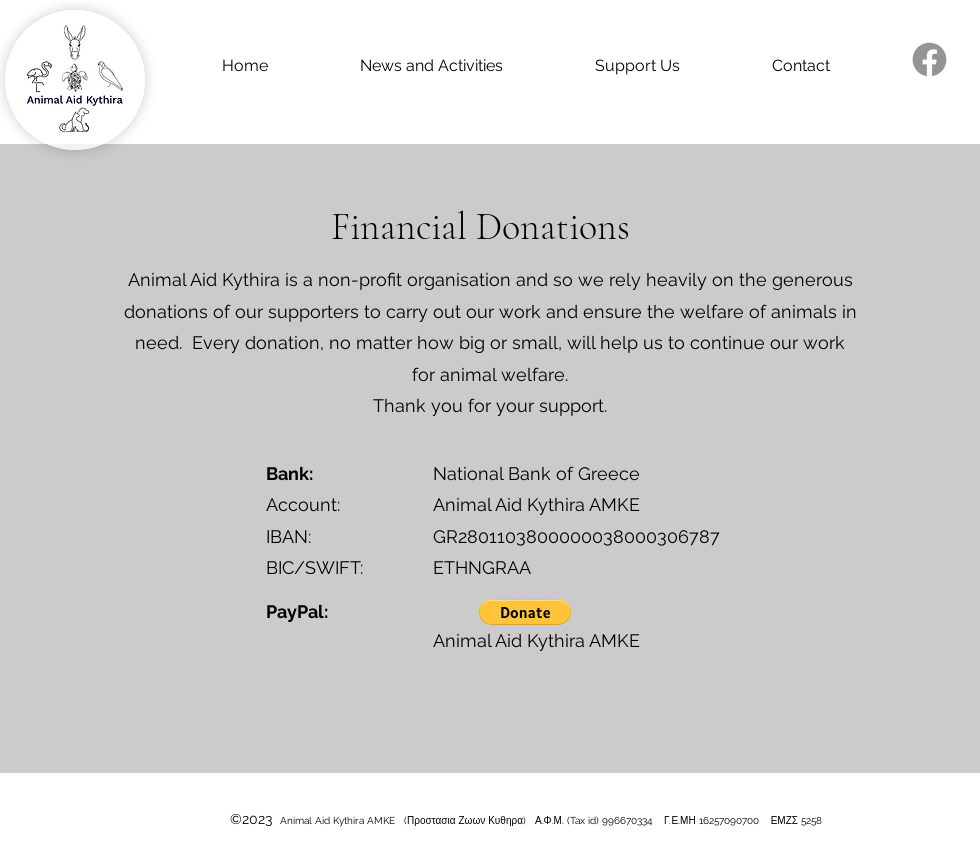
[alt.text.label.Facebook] (929, 59)
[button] (525, 612)
